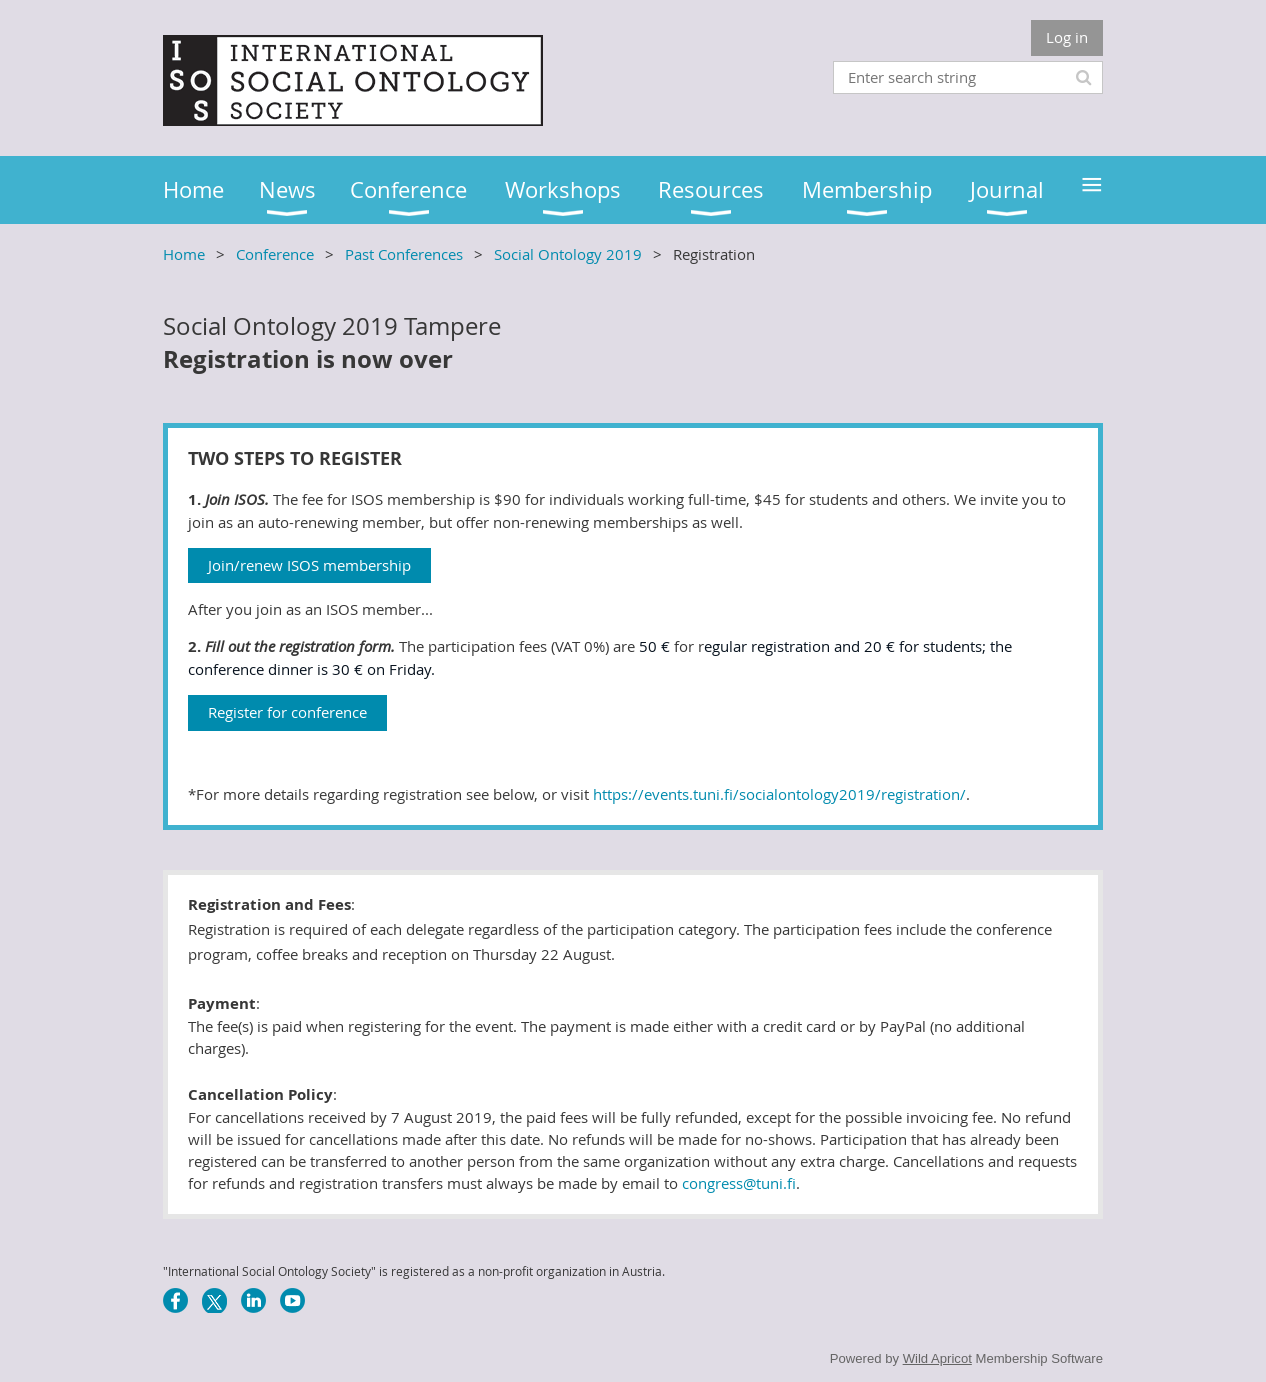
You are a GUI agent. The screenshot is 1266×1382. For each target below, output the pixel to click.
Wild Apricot (937, 1358)
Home (184, 254)
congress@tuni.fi (739, 1183)
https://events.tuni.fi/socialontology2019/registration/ (779, 794)
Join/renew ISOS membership (309, 565)
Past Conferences (404, 254)
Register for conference (287, 712)
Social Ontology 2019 (568, 254)
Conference (275, 254)
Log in (1067, 37)
